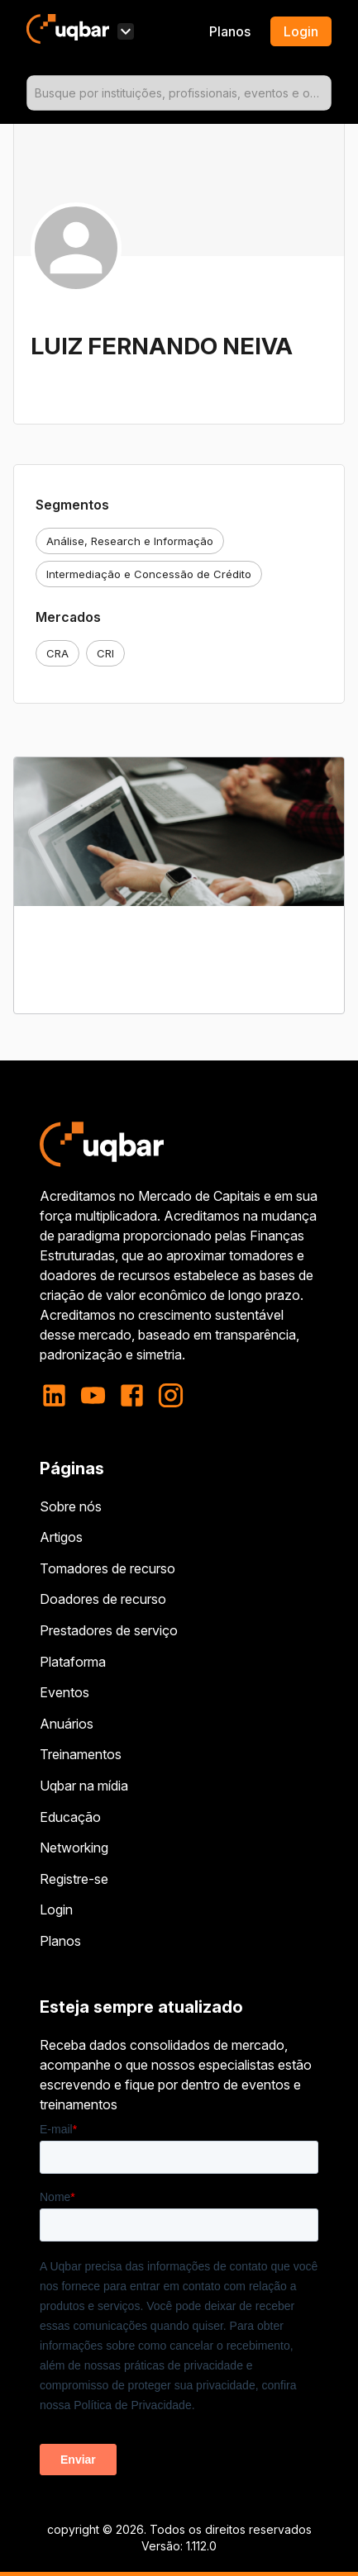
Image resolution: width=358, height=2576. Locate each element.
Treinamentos (81, 1754)
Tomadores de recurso (107, 1568)
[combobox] (179, 93)
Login (56, 1909)
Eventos (64, 1692)
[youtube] (93, 1395)
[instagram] (170, 1395)
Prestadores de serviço (109, 1630)
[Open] (324, 93)
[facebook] (131, 1395)
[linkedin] (59, 1395)
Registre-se (74, 1879)
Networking (74, 1847)
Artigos (61, 1537)
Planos (230, 31)
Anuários (66, 1723)
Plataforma (73, 1661)
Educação (70, 1817)
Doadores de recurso (103, 1599)
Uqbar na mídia (84, 1785)
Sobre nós (71, 1506)
